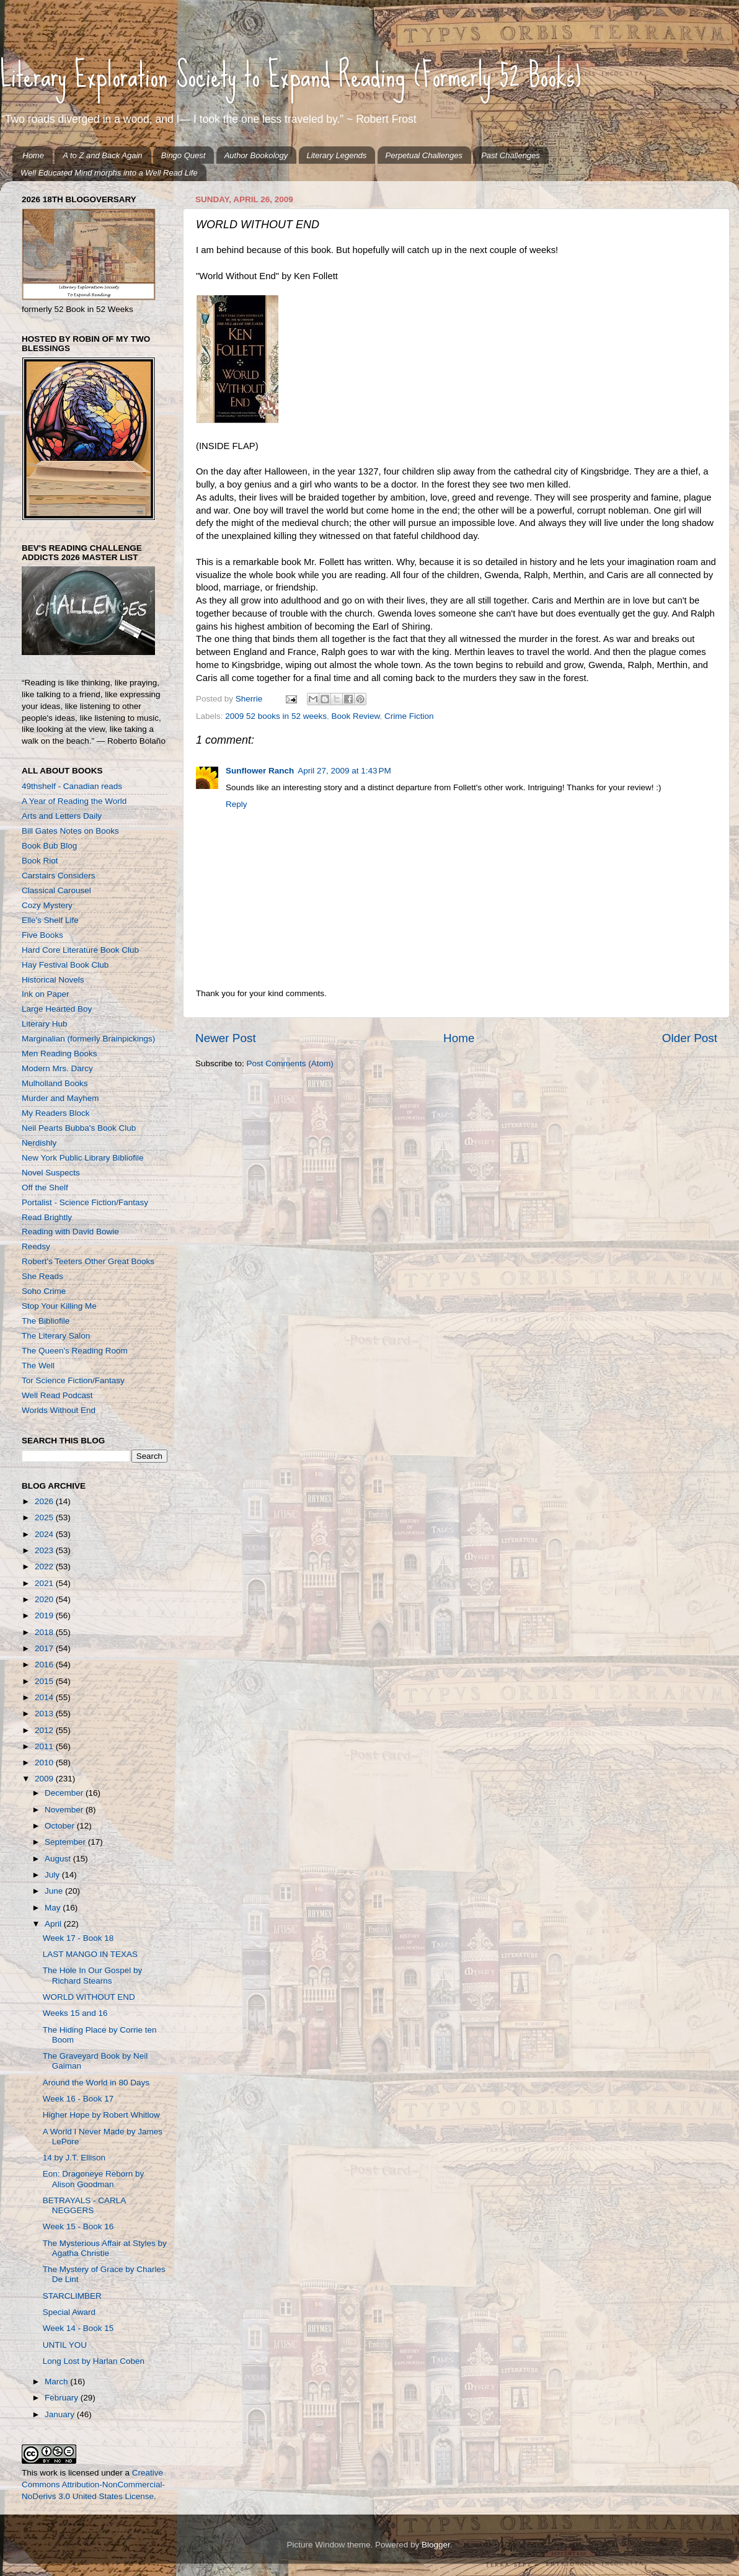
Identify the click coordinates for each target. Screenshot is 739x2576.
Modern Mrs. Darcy (57, 1068)
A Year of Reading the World (74, 801)
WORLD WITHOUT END (89, 1997)
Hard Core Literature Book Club (80, 950)
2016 (45, 1664)
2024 (45, 1534)
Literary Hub (45, 1023)
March (57, 2381)
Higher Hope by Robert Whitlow (101, 2114)
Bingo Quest (183, 155)
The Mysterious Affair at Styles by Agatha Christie (105, 2248)
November (65, 1809)
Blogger (436, 2544)
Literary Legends (337, 155)
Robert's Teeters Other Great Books (88, 1261)
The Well (38, 1365)
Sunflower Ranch (260, 770)
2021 (45, 1583)
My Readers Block (56, 1113)
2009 (45, 1778)
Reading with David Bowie (70, 1231)
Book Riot (40, 860)
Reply (236, 804)
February (63, 2397)
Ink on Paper (45, 994)
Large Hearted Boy (57, 1009)
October (61, 1825)
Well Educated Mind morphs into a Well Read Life (109, 172)
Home (33, 155)
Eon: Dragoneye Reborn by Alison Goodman (93, 2178)
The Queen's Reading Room (75, 1350)
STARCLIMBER (72, 2296)
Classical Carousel (56, 890)
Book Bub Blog (49, 845)
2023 (45, 1550)
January (61, 2414)
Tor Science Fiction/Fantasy (73, 1380)
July (53, 1874)
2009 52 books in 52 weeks (276, 716)
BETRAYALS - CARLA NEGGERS (84, 2205)
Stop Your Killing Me (59, 1306)
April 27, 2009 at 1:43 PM (344, 770)
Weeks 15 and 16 (75, 2013)
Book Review (355, 716)
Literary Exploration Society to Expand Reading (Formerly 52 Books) (291, 75)
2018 (45, 1632)
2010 (45, 1762)
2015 (45, 1681)
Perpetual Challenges (424, 155)
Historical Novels (53, 979)
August (59, 1858)
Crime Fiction (409, 716)
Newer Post (225, 1038)
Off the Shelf (45, 1187)
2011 (45, 1746)
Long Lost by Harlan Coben (93, 2361)
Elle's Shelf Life (50, 920)
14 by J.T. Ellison (74, 2157)
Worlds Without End (58, 1410)
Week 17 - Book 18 (78, 1938)
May (54, 1907)
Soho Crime (44, 1291)
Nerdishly (39, 1143)
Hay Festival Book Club (65, 964)
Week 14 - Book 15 (78, 2328)
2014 (45, 1697)
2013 (45, 1713)
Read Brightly (47, 1217)
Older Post (689, 1038)
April (54, 1923)
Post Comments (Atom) (290, 1063)
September (66, 1842)
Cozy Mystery (47, 905)
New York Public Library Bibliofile (83, 1157)
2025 (45, 1517)
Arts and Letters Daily (62, 816)
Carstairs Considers (58, 875)
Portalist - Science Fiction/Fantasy (85, 1202)
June (55, 1891)
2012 (45, 1730)
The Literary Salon (56, 1335)
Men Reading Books (59, 1053)
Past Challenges (510, 155)
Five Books (42, 935)
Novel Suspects (51, 1172)
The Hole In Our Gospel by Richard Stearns (93, 1975)
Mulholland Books (55, 1083)
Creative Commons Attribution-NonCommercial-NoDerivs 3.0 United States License (93, 2484)
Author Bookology (256, 155)
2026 (45, 1501)
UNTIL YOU (65, 2345)
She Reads (42, 1276)
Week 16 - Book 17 (78, 2098)
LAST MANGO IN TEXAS (90, 1954)
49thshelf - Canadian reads (72, 786)
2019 (45, 1615)
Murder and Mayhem (60, 1098)
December (65, 1793)
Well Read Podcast (57, 1395)
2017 (45, 1648)
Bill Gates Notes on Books (70, 831)
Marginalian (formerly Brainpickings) (88, 1038)
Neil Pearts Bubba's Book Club (79, 1128)
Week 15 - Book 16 (78, 2226)
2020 (45, 1599)
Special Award (69, 2312)
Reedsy (36, 1246)
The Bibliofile (45, 1321)
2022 (45, 1566)
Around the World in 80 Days (96, 2082)
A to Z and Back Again (102, 155)
